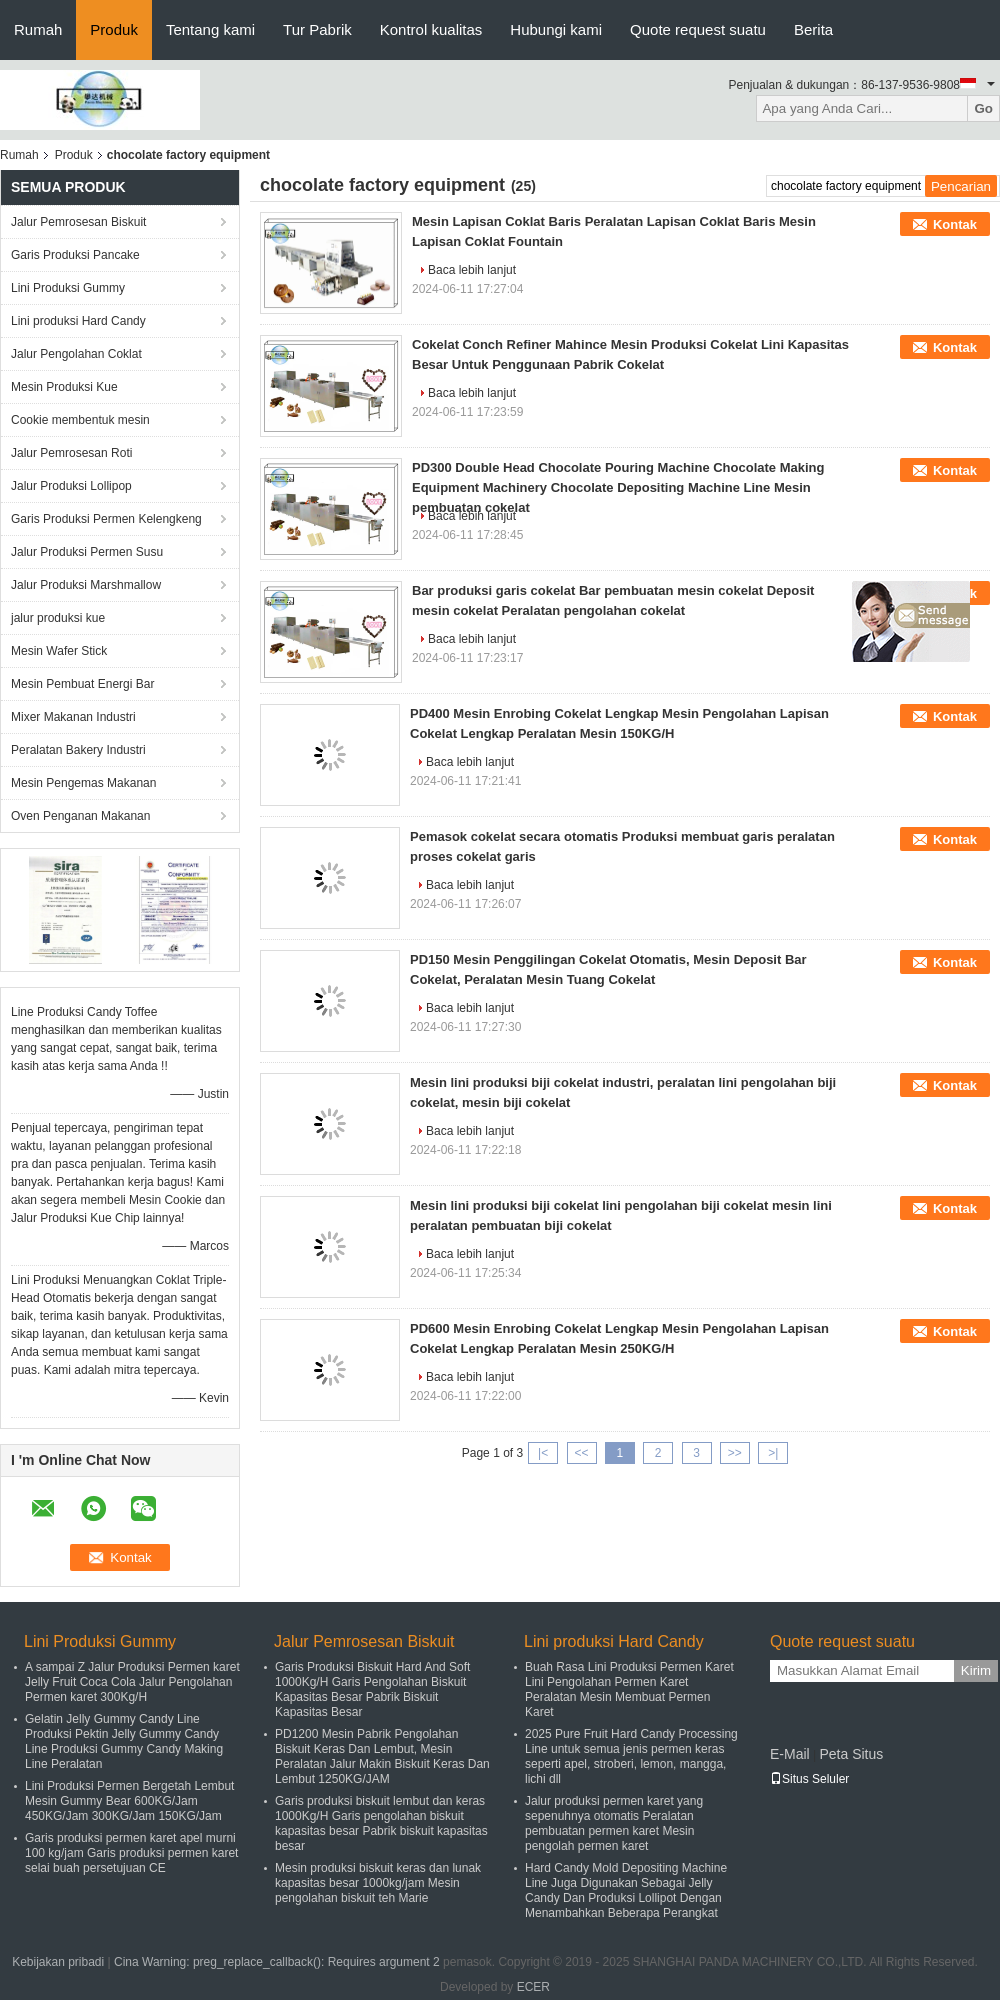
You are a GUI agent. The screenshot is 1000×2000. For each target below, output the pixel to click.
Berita (813, 29)
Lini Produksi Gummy (68, 288)
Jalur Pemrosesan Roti (71, 453)
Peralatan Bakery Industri (78, 750)
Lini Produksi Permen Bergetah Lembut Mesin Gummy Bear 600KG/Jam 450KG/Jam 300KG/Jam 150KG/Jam (129, 1801)
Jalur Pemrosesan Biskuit (78, 222)
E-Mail (790, 1754)
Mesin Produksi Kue (64, 387)
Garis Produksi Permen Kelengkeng (106, 519)
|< (543, 1453)
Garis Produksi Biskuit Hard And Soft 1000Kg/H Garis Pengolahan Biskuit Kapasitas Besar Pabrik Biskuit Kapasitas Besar (372, 1689)
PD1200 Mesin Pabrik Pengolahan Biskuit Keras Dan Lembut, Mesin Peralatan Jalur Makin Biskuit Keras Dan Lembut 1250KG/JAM (382, 1756)
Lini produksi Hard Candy (78, 321)
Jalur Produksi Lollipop (71, 486)
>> (735, 1453)
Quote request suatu (698, 29)
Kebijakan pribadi (58, 1962)
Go (983, 108)
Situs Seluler (809, 1779)
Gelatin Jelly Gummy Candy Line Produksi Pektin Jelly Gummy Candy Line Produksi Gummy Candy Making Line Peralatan (124, 1741)
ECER (533, 1987)
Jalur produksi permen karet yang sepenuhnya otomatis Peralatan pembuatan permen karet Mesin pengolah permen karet (614, 1823)
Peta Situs (851, 1754)
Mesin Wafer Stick (59, 651)
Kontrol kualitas (431, 29)
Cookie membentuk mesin (80, 420)
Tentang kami (210, 29)
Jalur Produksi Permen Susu (87, 552)
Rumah (38, 29)
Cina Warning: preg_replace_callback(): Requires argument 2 (277, 1962)
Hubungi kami (556, 29)
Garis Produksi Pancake (75, 255)
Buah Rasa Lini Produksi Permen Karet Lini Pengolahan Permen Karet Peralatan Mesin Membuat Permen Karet (629, 1689)
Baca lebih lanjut (472, 270)
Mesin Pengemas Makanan (83, 783)
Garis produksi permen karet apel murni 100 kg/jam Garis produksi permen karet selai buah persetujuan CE (131, 1853)
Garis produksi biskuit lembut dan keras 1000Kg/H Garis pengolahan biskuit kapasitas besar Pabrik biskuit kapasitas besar (381, 1823)
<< (581, 1453)
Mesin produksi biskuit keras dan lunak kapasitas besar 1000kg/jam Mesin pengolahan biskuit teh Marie (378, 1883)
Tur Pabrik (317, 29)
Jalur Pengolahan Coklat (76, 354)
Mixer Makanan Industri (73, 717)
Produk (114, 29)
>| (773, 1453)
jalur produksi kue (58, 618)
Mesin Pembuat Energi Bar (82, 684)
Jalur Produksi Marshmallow (86, 585)
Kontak (955, 224)
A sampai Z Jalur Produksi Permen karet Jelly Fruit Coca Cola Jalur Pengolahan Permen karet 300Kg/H (132, 1682)
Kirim (976, 1670)
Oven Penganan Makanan (80, 816)
